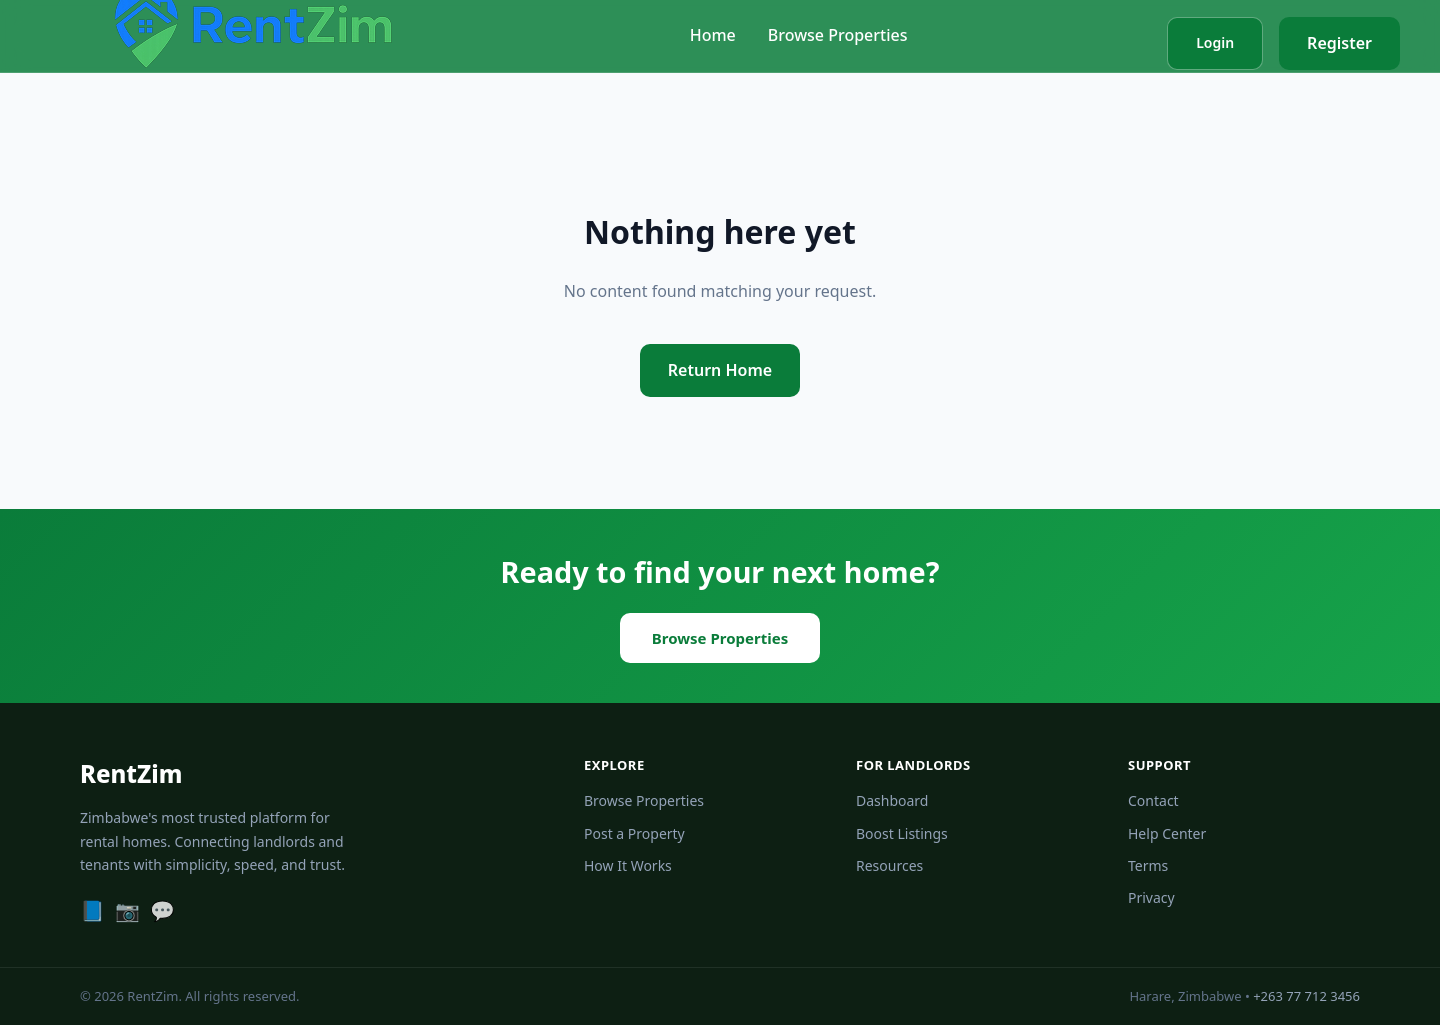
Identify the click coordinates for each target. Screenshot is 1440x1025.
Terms (1148, 865)
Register (1339, 43)
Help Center (1167, 833)
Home (713, 35)
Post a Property (634, 833)
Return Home (720, 370)
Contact (1153, 800)
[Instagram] (127, 911)
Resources (889, 865)
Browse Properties (838, 35)
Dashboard (892, 800)
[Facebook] (92, 911)
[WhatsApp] (162, 911)
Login (1215, 42)
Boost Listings (902, 833)
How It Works (628, 865)
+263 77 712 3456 (1306, 996)
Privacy (1151, 897)
